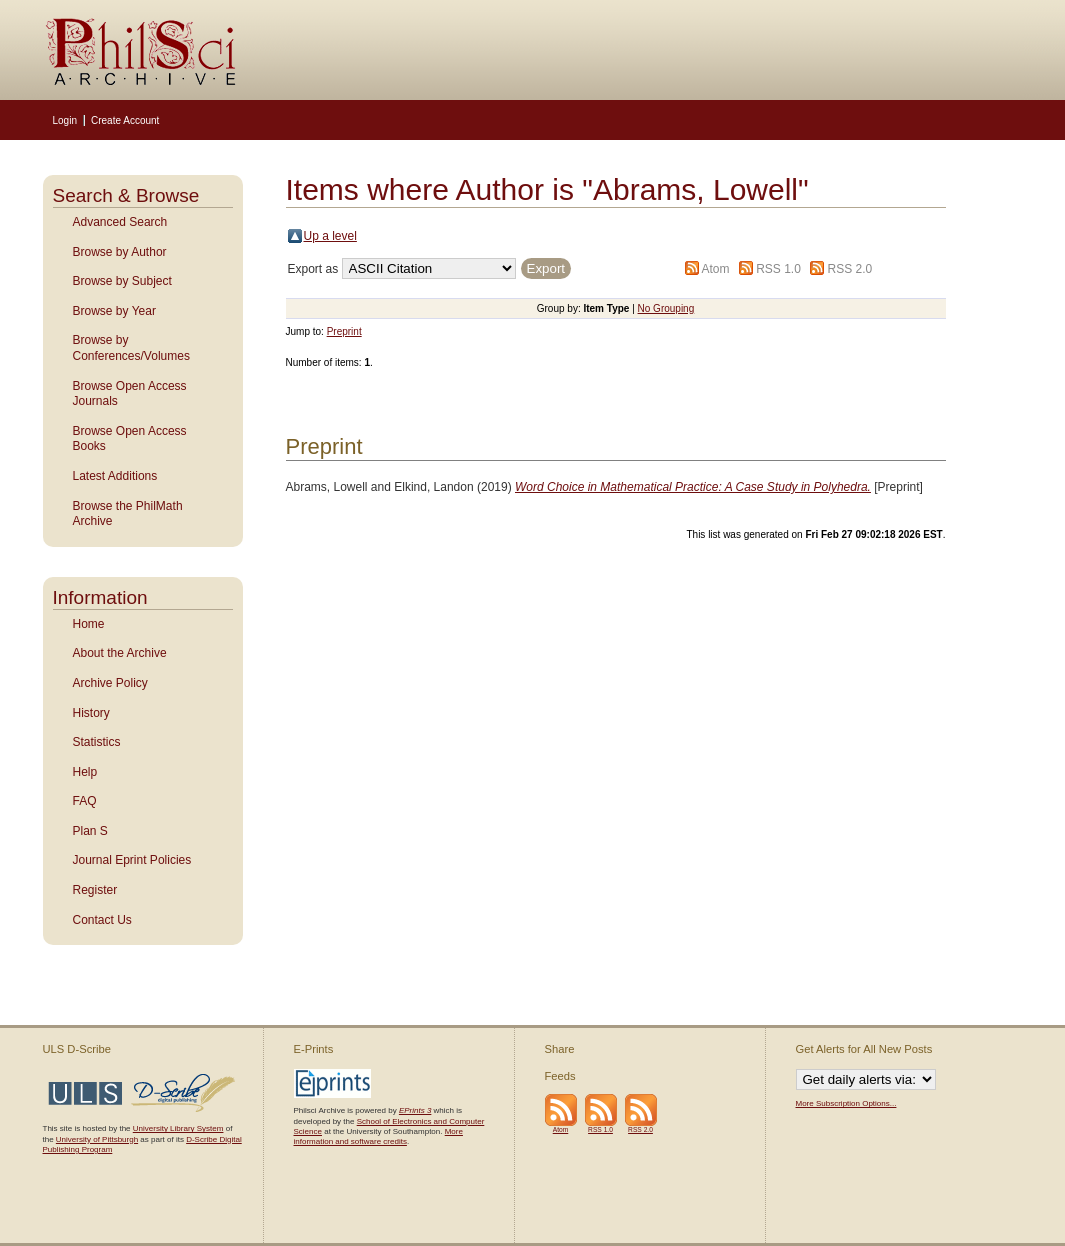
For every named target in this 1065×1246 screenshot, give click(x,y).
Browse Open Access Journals (130, 394)
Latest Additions (115, 476)
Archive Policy (110, 683)
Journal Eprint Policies (132, 860)
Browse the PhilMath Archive (128, 514)
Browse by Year (114, 311)
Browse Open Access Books (130, 439)
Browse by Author (120, 252)
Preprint (344, 331)
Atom (715, 269)
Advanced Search (120, 222)
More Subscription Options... (846, 1103)
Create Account (125, 120)
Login (65, 120)
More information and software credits (378, 1136)
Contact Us (102, 920)
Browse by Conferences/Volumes (131, 348)
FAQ (85, 801)
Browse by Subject (122, 281)
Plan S (90, 831)
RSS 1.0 (778, 269)
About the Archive (120, 653)
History (91, 713)
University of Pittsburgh (97, 1139)
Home (89, 624)
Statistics (97, 742)
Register (95, 890)
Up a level (330, 236)
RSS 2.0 (850, 269)
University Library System (178, 1128)
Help (85, 772)
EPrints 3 (415, 1110)
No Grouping (666, 308)
